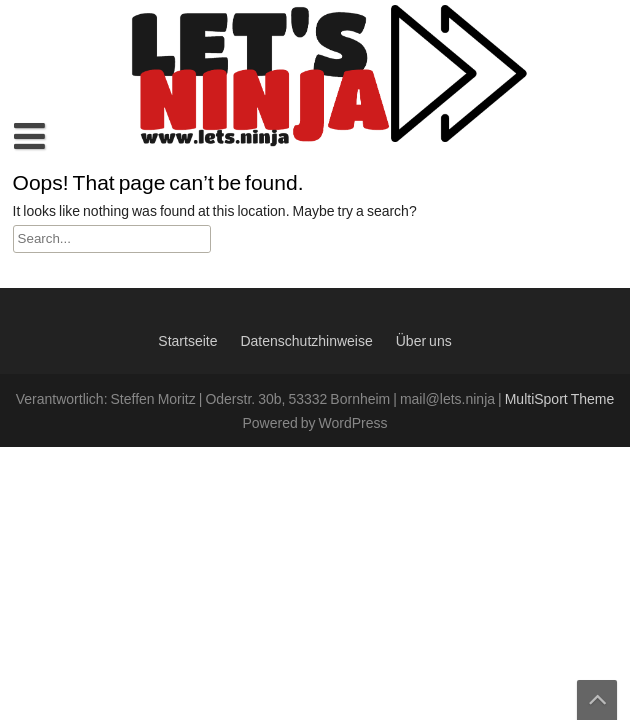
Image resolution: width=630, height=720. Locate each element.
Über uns (424, 342)
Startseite (187, 342)
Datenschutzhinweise (306, 342)
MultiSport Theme (560, 400)
